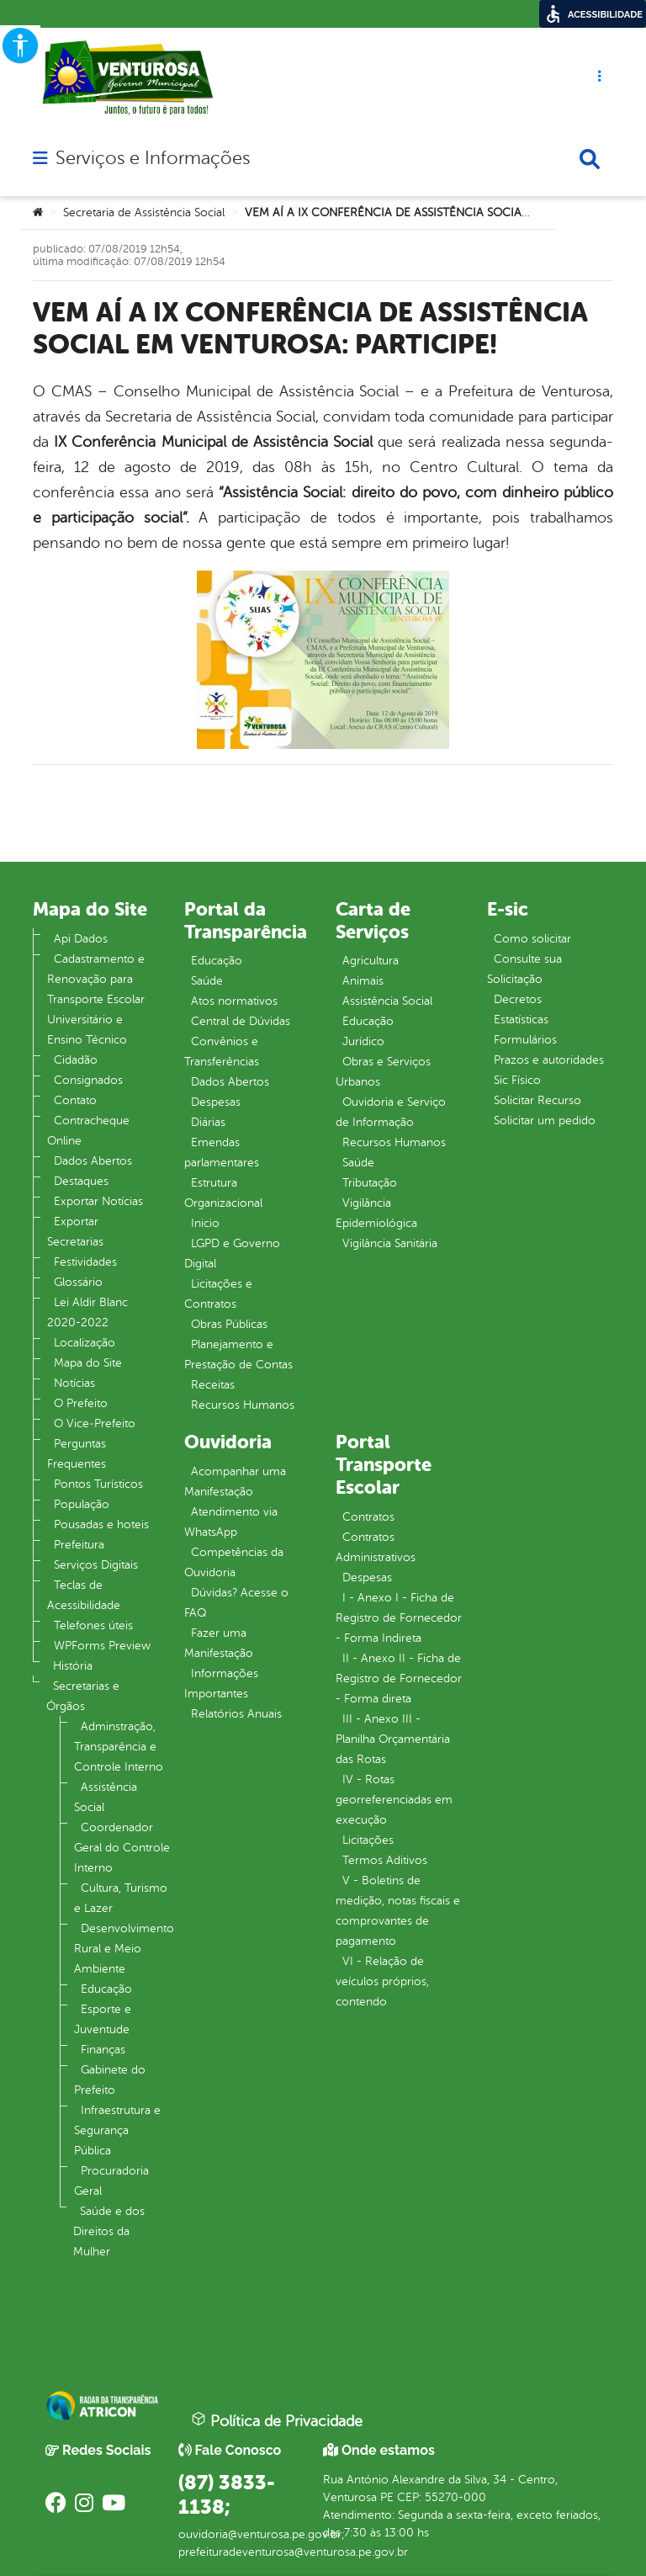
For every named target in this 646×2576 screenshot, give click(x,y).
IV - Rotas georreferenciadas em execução (394, 1799)
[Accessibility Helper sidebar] (20, 45)
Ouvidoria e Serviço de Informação (391, 1112)
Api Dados (81, 938)
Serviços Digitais (96, 1565)
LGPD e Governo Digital (232, 1253)
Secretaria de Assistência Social (144, 212)
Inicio (205, 1223)
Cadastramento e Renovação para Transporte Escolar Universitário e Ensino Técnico (96, 999)
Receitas (213, 1384)
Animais (363, 981)
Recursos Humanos (242, 1405)
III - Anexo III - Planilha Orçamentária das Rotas (393, 1739)
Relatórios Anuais (236, 1714)
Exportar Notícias (98, 1201)
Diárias (208, 1122)
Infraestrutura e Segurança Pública (117, 2130)
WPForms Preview (102, 1645)
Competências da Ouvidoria (233, 1562)
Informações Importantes (221, 1683)
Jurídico (363, 1041)
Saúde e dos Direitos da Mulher (109, 2231)
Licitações (368, 1840)
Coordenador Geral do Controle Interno (122, 1847)
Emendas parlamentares (221, 1152)
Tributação (369, 1182)
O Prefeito (81, 1403)
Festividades (85, 1262)
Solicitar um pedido (545, 1120)
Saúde (207, 981)
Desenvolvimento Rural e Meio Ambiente (124, 1948)
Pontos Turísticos (98, 1484)
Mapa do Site (88, 1363)
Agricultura (370, 960)
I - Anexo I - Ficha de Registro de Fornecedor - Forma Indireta (399, 1617)
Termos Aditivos (384, 1860)
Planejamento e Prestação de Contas (238, 1354)
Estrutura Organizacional (223, 1192)
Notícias (74, 1383)
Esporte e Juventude (102, 2019)
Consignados (88, 1080)
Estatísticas (521, 1019)
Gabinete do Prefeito (110, 2079)
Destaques (81, 1181)
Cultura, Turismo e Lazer (120, 1898)
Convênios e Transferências (221, 1051)
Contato (75, 1100)
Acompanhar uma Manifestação (235, 1481)
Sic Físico (517, 1080)
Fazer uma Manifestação (218, 1643)
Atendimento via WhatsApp (231, 1522)
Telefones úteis (93, 1625)
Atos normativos (234, 1001)
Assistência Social (105, 1797)
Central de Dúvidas (240, 1021)
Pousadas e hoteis (101, 1524)
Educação (106, 1989)
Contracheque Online (88, 1130)
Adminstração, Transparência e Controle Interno (118, 1746)
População (81, 1504)
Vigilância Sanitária (389, 1243)
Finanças (103, 2049)
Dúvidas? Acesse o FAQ (236, 1602)
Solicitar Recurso (537, 1100)
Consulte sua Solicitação (524, 969)
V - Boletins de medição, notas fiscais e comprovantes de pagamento (398, 1910)
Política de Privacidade (277, 2420)
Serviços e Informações (153, 158)
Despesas (216, 1102)
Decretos (518, 999)
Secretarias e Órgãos (82, 1696)
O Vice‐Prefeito (94, 1423)
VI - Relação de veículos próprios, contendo (382, 1981)
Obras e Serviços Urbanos (383, 1071)
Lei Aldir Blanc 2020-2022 (87, 1312)
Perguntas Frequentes (76, 1453)
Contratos (368, 1517)
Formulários (525, 1039)
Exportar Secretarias (75, 1231)
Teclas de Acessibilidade (83, 1595)
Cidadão (76, 1060)
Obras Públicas (229, 1324)
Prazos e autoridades (549, 1060)
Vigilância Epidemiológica (376, 1213)
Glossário (78, 1282)
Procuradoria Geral (111, 2180)
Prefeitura (79, 1544)
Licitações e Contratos (218, 1293)
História (73, 1666)
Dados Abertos (93, 1161)
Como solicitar (532, 938)
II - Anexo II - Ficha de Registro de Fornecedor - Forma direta (399, 1678)
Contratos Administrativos (376, 1547)
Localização (84, 1342)
